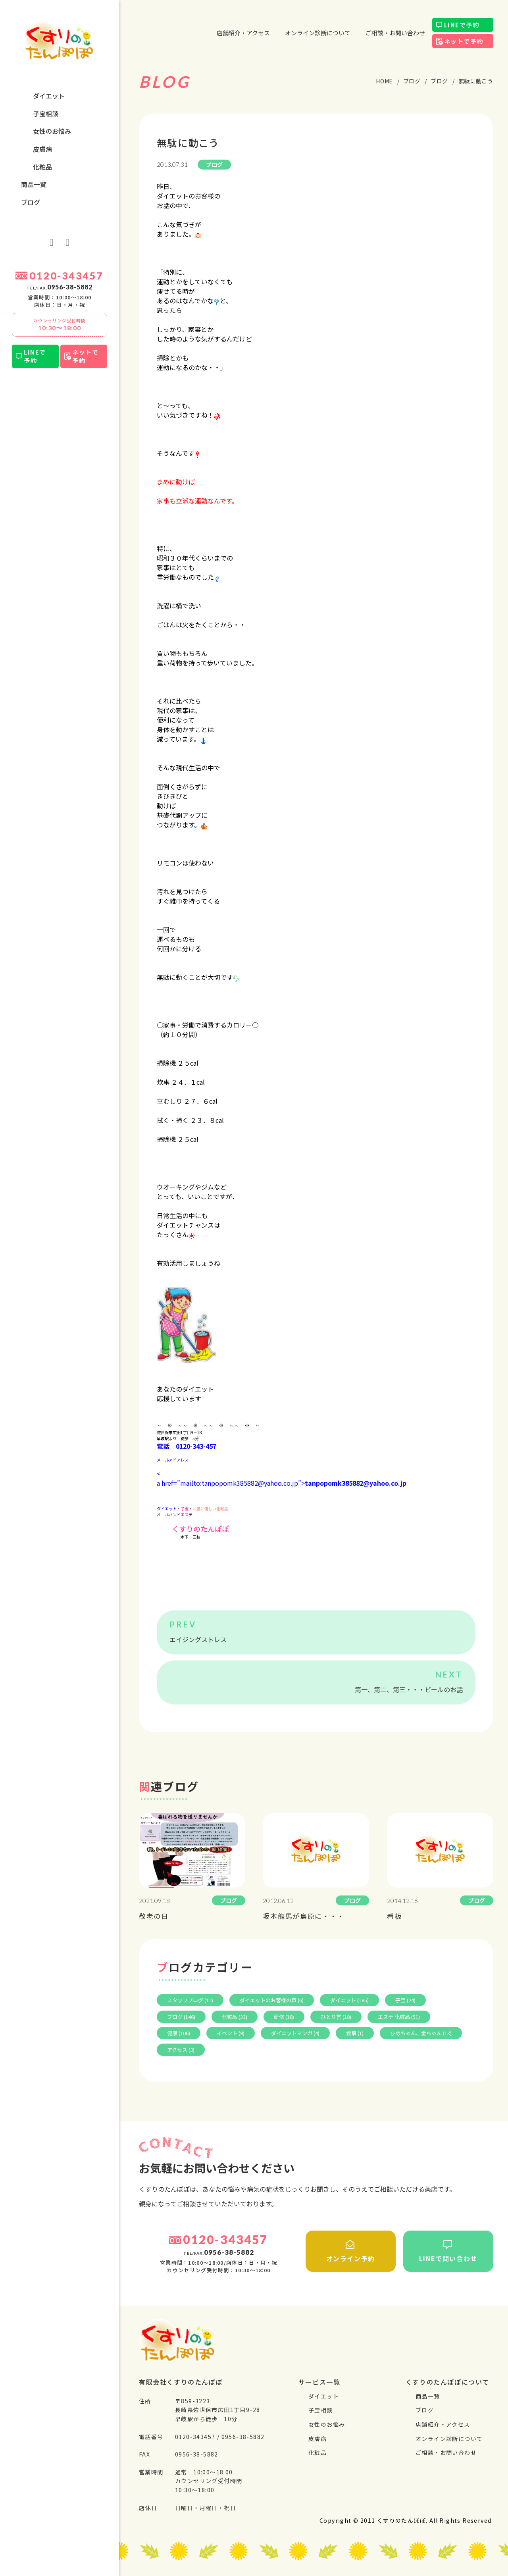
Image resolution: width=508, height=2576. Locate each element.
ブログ (30, 202)
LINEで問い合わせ (448, 2251)
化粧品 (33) (234, 2017)
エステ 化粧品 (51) (399, 2017)
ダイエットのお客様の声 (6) (272, 2000)
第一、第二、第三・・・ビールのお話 (409, 1689)
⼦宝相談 (45, 113)
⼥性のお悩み (52, 131)
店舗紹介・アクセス (243, 33)
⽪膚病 (42, 149)
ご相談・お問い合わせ (395, 33)
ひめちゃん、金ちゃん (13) (421, 2033)
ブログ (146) (181, 2017)
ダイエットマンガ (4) (295, 2033)
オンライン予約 (350, 2251)
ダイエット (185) (349, 2000)
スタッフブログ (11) (190, 2000)
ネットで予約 (85, 356)
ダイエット (49, 95)
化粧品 (42, 167)
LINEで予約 (35, 356)
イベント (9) (230, 2033)
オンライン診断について (317, 33)
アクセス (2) (180, 2049)
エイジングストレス (198, 1639)
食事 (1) (355, 2033)
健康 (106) (178, 2033)
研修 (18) (284, 2017)
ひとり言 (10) (336, 2017)
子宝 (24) (405, 2000)
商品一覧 (33, 184)
